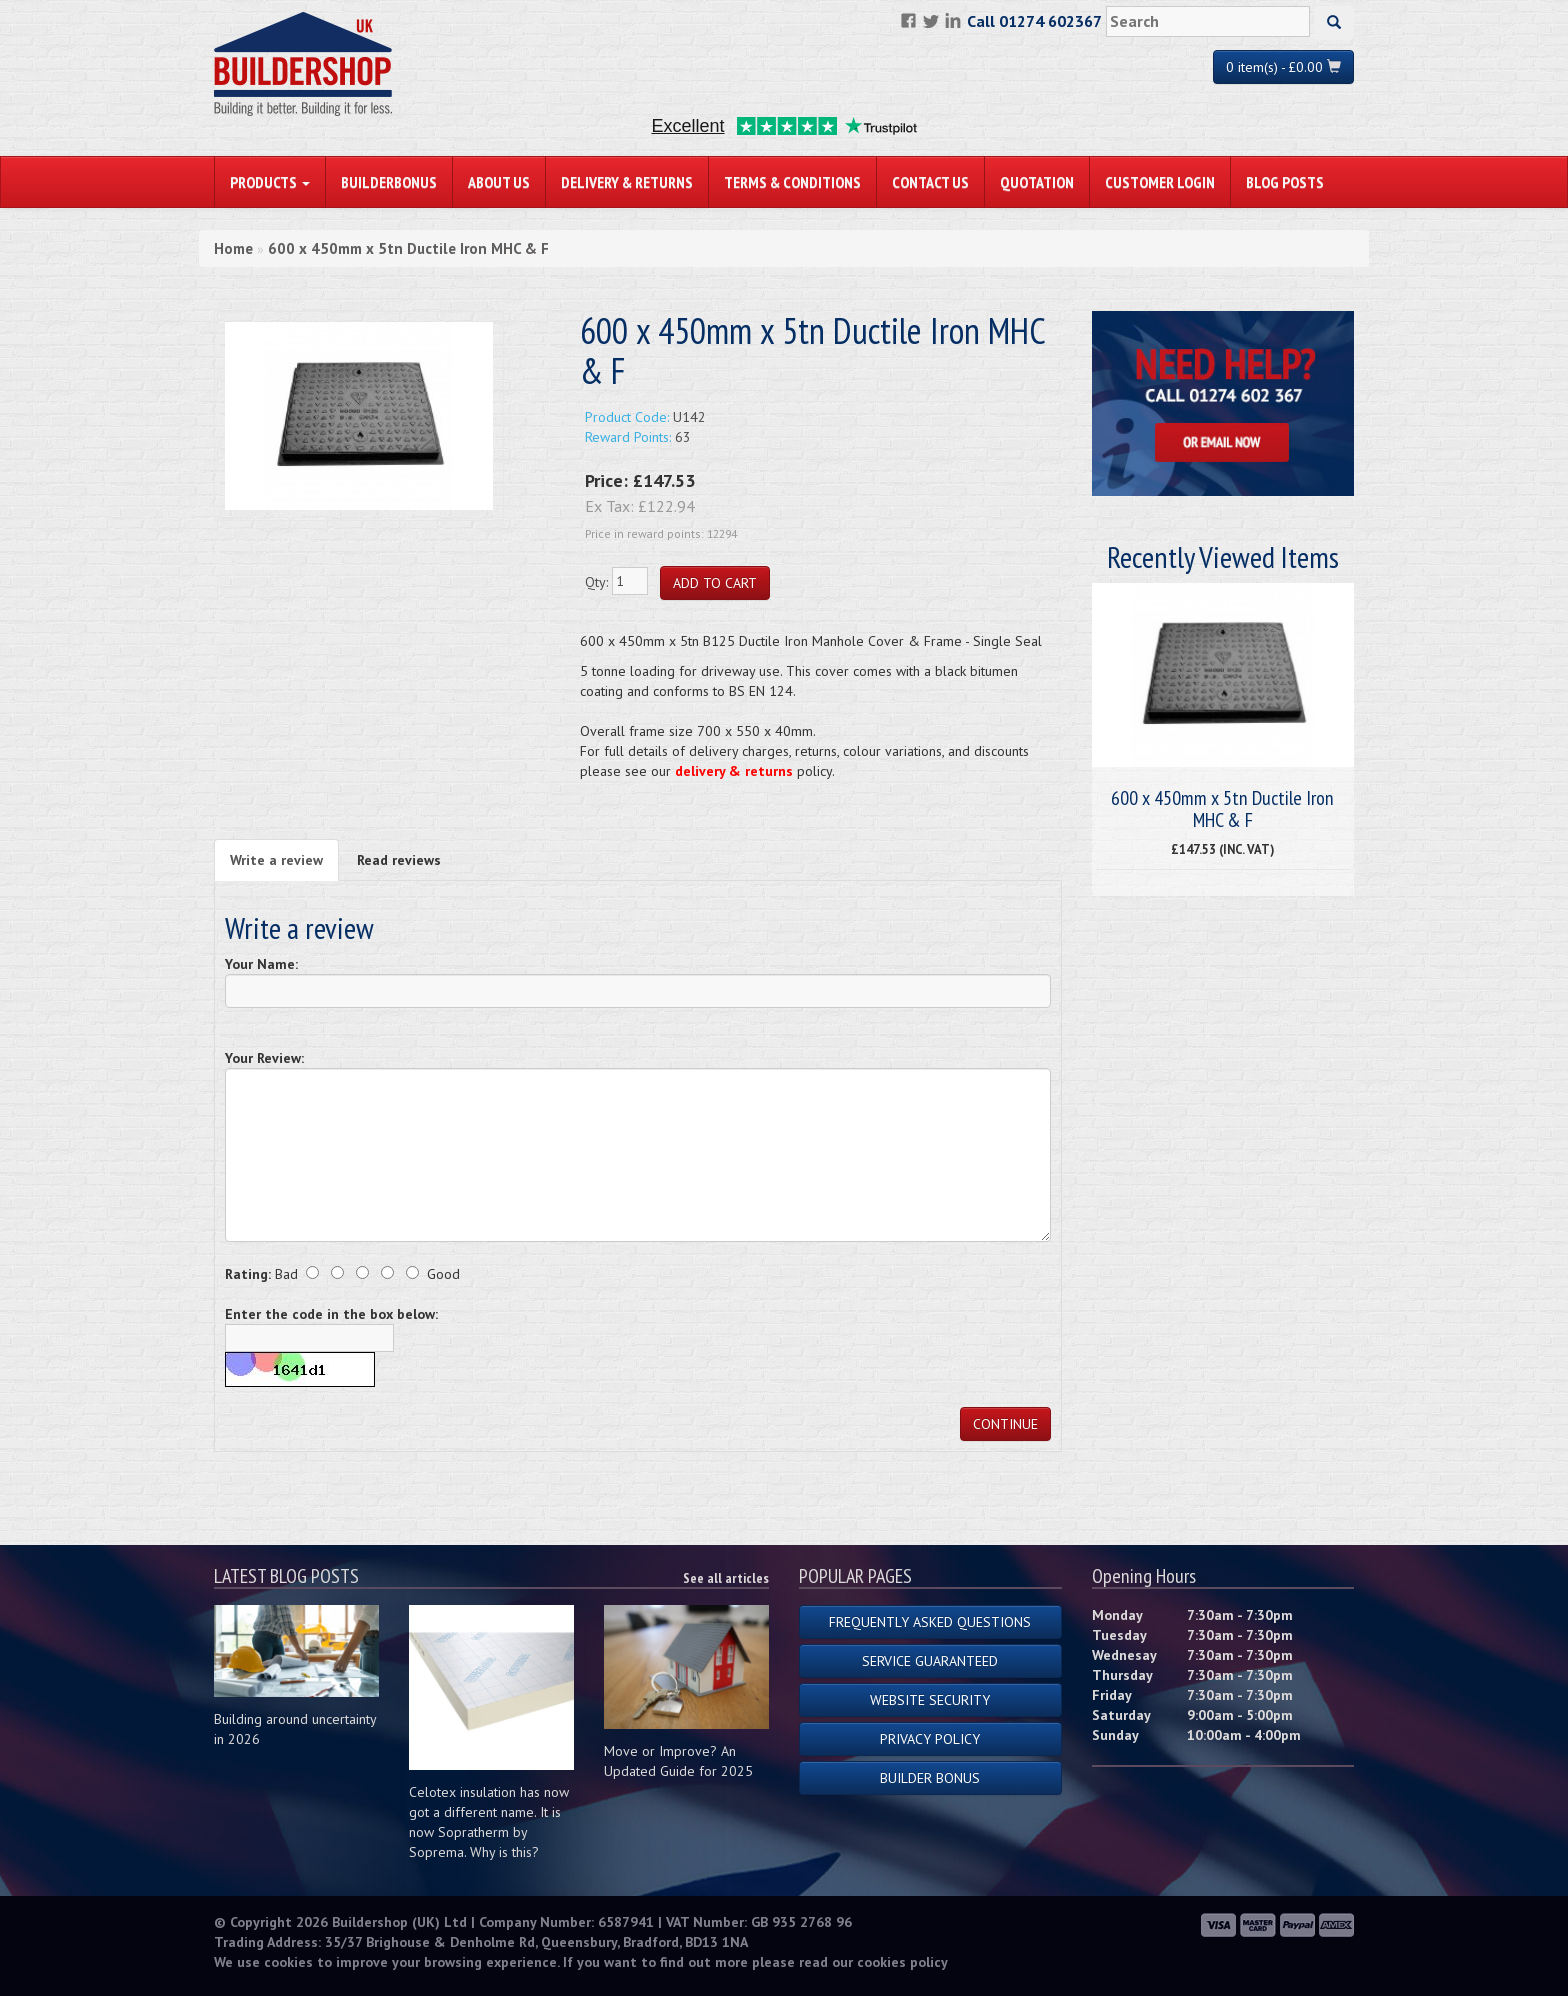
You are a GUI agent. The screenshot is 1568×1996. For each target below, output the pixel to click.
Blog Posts (1285, 182)
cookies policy (902, 1962)
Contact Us (930, 182)
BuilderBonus (389, 182)
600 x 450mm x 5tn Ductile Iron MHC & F (408, 248)
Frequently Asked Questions (930, 1622)
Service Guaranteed (930, 1661)
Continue (1005, 1424)
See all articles (726, 1578)
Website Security (930, 1700)
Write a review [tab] (276, 860)
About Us (499, 182)
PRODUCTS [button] (270, 182)
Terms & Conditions (792, 182)
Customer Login (1160, 182)
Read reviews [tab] (399, 860)
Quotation (1037, 182)
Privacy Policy (930, 1739)
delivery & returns (734, 771)
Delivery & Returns (627, 182)
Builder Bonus (930, 1778)
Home (233, 248)
